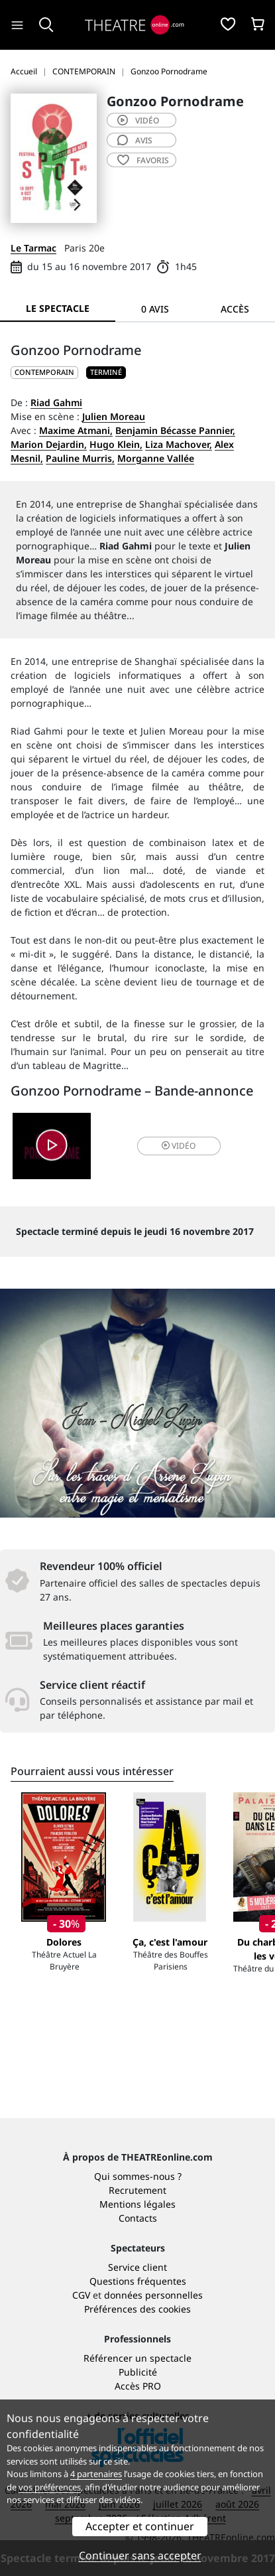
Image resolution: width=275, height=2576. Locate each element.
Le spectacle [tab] (57, 308)
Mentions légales (137, 2204)
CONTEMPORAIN (44, 372)
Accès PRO (138, 2386)
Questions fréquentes (137, 2281)
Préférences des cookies (137, 2309)
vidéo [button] (178, 1145)
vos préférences (50, 2487)
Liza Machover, (178, 444)
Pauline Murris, (80, 458)
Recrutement (137, 2190)
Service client (137, 2267)
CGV (81, 2295)
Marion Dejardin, (49, 444)
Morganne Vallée (155, 458)
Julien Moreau (113, 416)
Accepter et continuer (139, 2526)
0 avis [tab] (155, 309)
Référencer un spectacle (137, 2358)
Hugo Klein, (115, 444)
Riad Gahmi (56, 402)
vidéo (138, 120)
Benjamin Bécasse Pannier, (175, 430)
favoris (143, 160)
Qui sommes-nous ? (138, 2176)
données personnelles (153, 2295)
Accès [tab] (235, 309)
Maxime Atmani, (76, 430)
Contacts (138, 2218)
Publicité (138, 2372)
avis (134, 140)
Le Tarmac (33, 248)
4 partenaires (96, 2474)
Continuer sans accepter (140, 2555)
